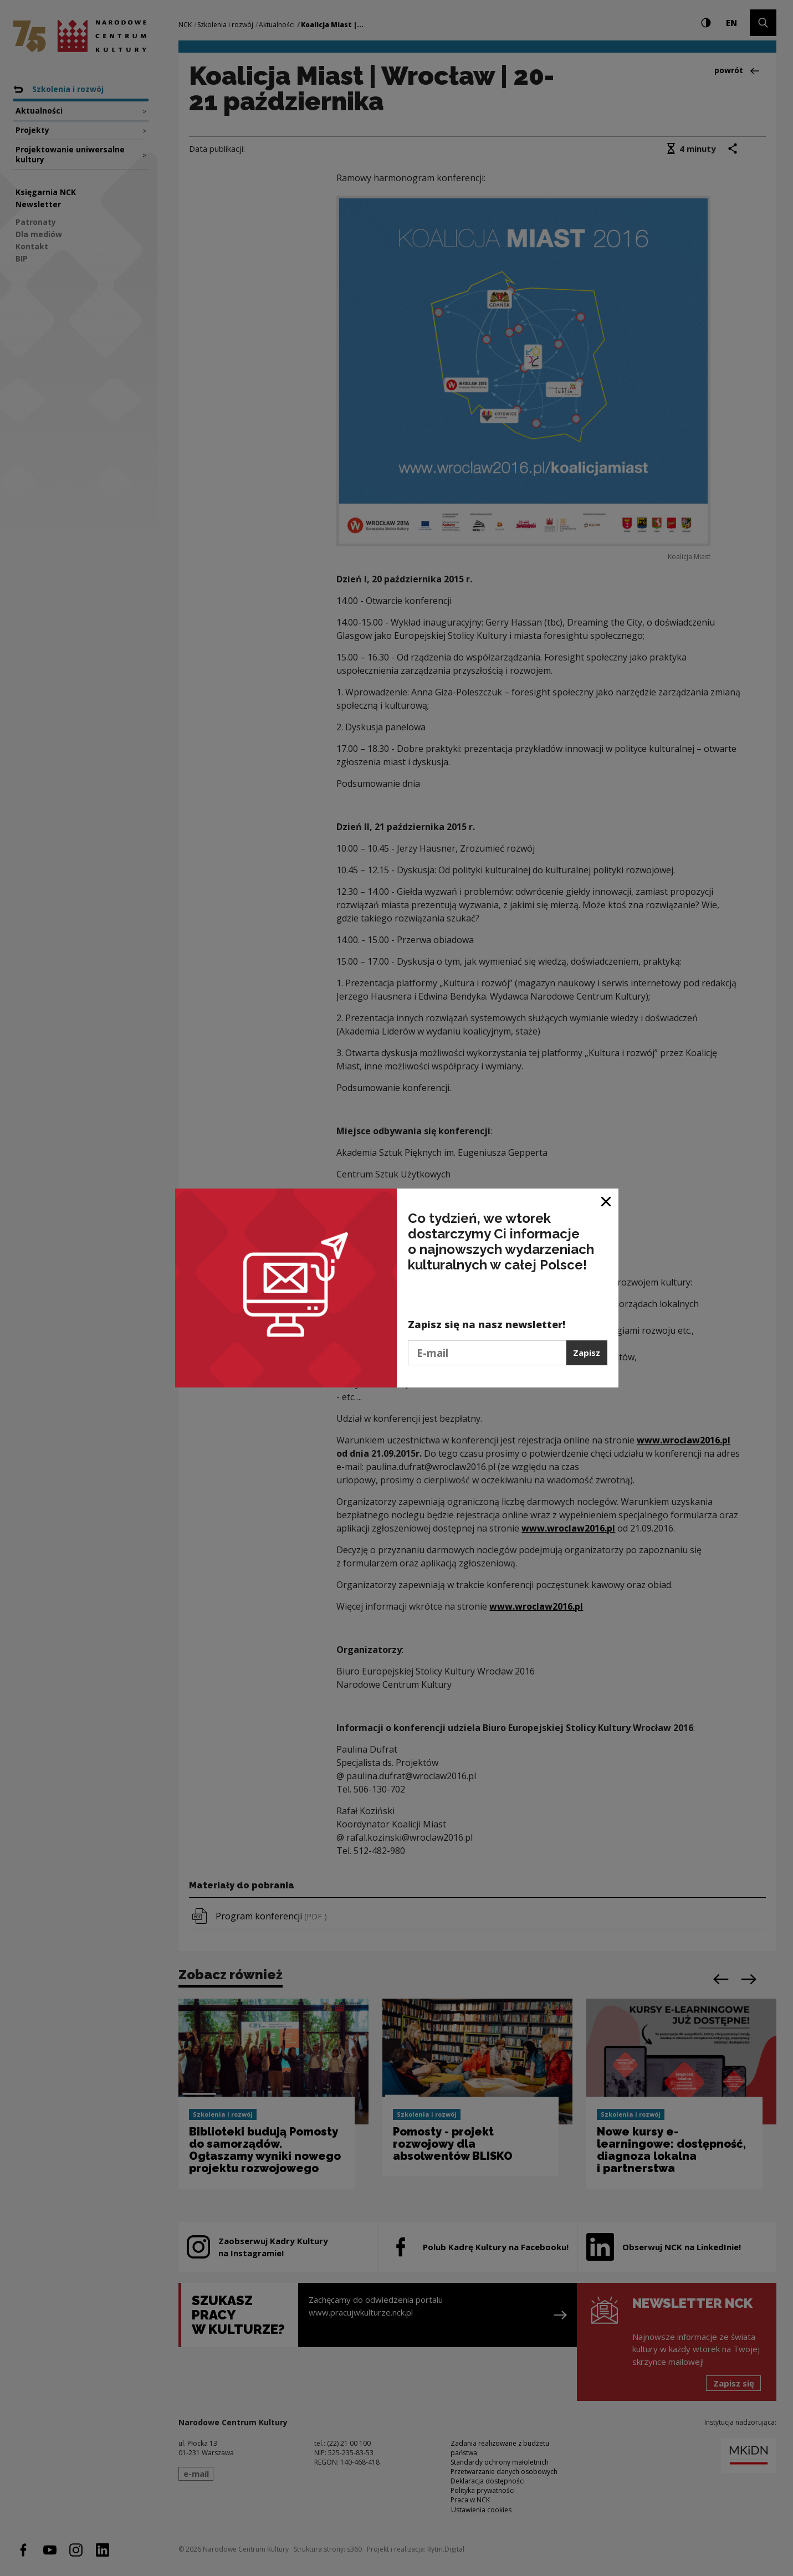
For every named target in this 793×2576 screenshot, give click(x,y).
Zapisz (586, 1352)
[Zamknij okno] (606, 1201)
